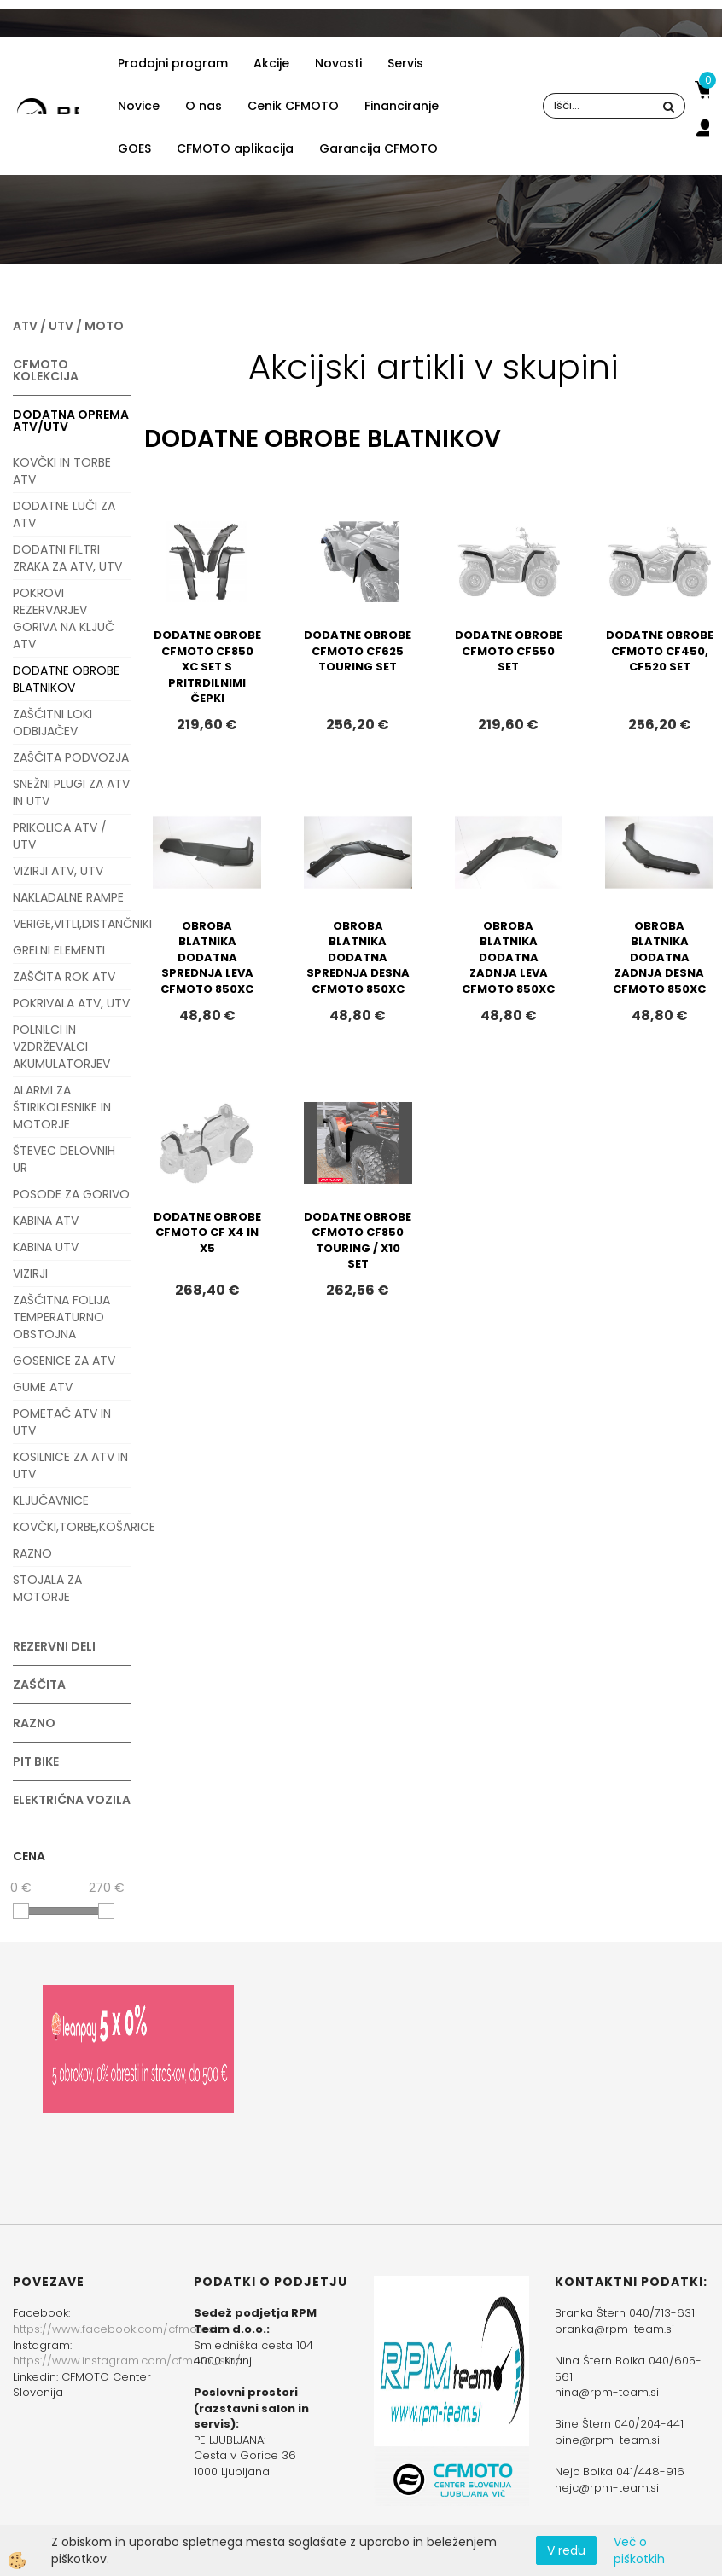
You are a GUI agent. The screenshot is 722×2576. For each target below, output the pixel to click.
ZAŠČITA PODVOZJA (71, 757)
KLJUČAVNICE (51, 1500)
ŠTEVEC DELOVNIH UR (64, 1159)
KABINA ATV (46, 1220)
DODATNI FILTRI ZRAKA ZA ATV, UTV (67, 558)
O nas (203, 105)
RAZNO (32, 1553)
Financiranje (401, 105)
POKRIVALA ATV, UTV (71, 1003)
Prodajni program (173, 63)
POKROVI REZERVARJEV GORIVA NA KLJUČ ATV (63, 618)
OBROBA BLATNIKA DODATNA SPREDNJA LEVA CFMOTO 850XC (206, 957)
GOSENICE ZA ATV (64, 1360)
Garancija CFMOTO (378, 148)
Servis (405, 63)
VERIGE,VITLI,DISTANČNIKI (72, 923)
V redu (566, 2550)
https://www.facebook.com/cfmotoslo (118, 2329)
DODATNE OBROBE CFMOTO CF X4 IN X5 (207, 1232)
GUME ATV (43, 1386)
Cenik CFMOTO (293, 105)
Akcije (271, 63)
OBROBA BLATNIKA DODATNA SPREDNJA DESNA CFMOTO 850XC (358, 957)
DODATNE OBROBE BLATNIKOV (66, 679)
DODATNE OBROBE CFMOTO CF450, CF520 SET (659, 651)
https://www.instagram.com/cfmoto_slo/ (127, 2361)
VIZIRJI (30, 1273)
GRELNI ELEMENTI (59, 950)
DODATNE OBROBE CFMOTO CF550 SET (508, 651)
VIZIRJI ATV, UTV (58, 870)
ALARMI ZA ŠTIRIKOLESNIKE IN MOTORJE (62, 1107)
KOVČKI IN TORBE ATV (62, 471)
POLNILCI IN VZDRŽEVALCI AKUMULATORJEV (61, 1046)
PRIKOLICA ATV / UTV (60, 836)
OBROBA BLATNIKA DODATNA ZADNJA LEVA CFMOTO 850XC (508, 957)
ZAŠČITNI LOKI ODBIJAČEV (52, 722)
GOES (134, 148)
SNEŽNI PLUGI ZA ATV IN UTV (71, 792)
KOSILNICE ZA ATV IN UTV (70, 1465)
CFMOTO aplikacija (235, 148)
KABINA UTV (46, 1247)
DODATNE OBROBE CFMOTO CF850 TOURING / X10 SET (357, 1241)
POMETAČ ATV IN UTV (62, 1422)
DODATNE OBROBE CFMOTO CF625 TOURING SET (357, 651)
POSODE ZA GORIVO (71, 1194)
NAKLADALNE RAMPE (68, 897)
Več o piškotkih (639, 2550)
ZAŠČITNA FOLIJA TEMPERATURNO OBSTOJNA (61, 1317)
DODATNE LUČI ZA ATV (64, 514)
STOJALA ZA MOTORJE (47, 1588)
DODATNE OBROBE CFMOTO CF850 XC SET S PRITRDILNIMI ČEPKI (207, 666)
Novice (139, 105)
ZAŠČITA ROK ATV (64, 976)
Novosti (338, 63)
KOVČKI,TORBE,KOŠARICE (72, 1526)
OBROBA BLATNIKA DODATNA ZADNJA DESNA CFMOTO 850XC (659, 957)
